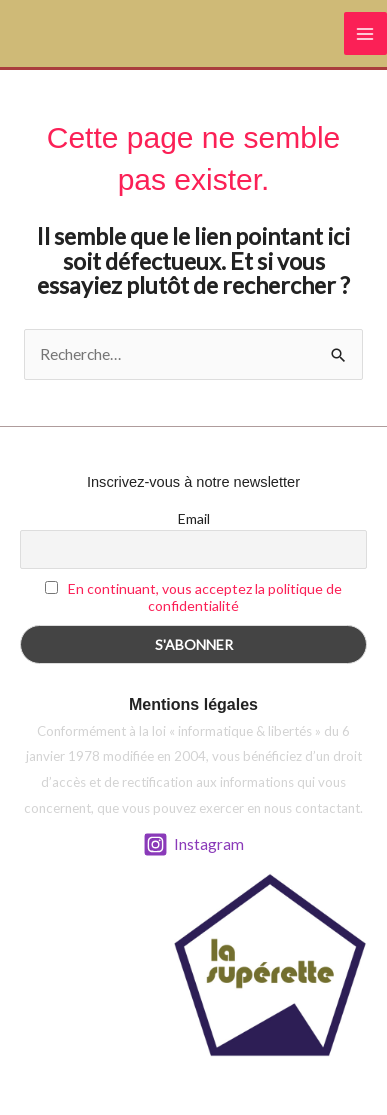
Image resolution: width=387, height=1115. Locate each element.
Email (194, 518)
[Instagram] (193, 844)
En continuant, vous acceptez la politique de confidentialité (205, 597)
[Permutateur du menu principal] (365, 33)
